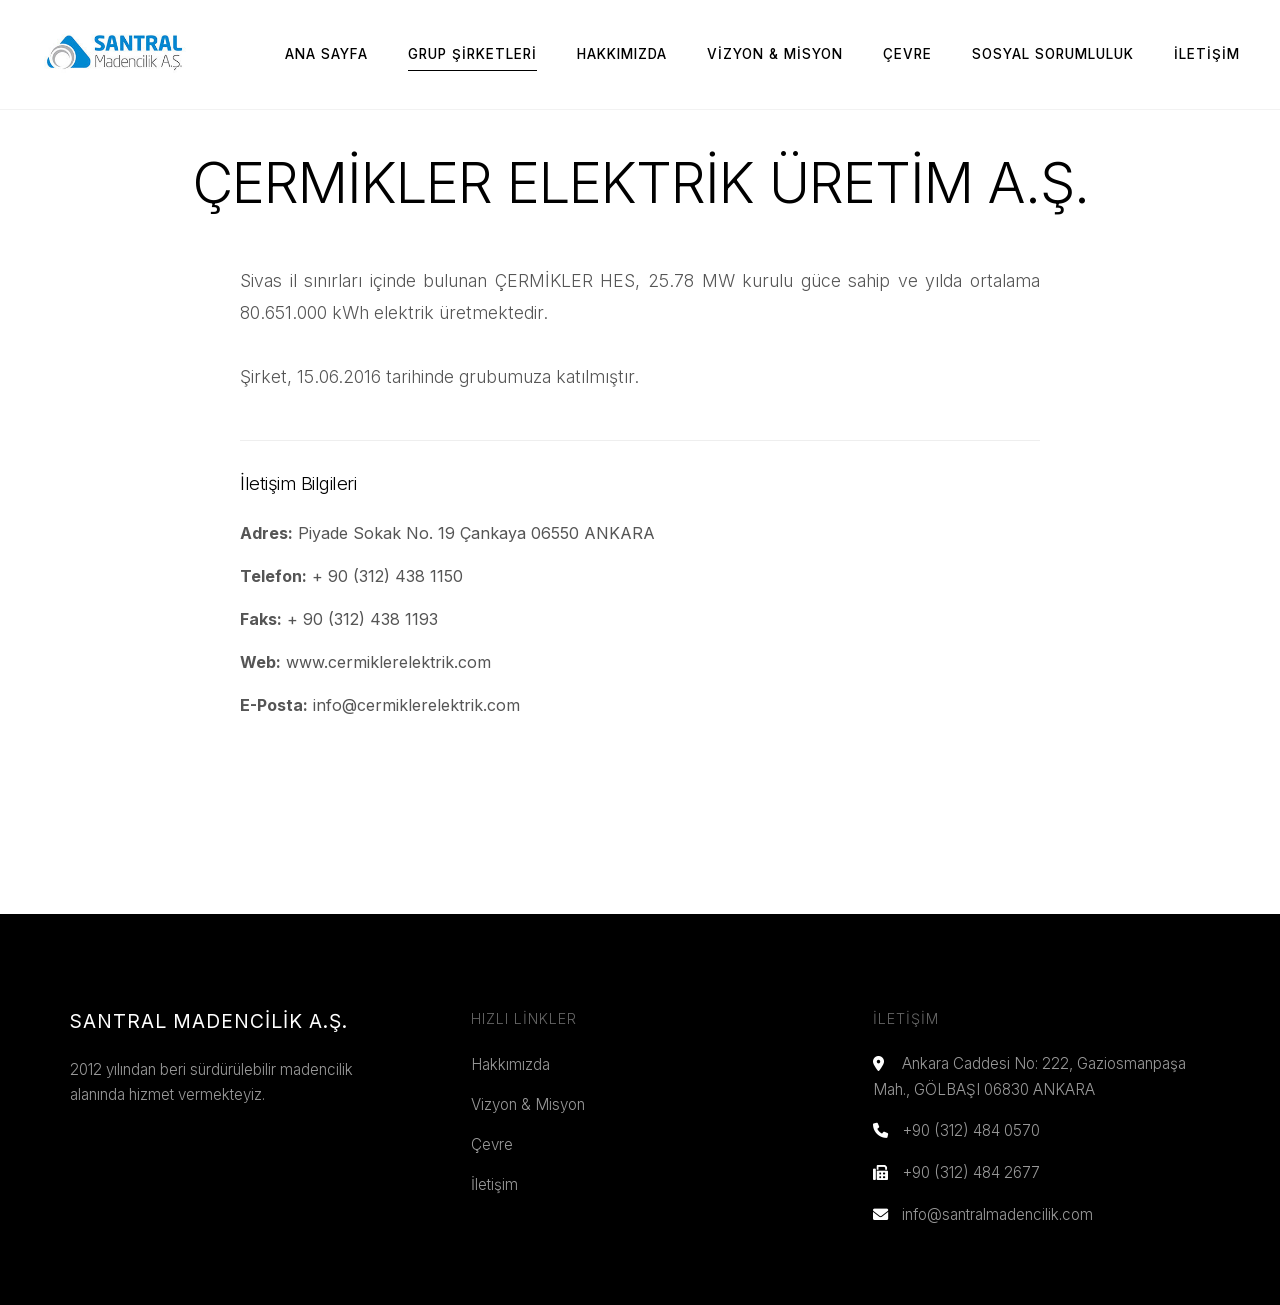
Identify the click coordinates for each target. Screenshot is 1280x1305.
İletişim (1207, 54)
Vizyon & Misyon (775, 54)
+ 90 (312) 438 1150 (387, 576)
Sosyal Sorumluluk (1053, 54)
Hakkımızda (622, 54)
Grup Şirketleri (472, 54)
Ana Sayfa (326, 54)
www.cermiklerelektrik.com (388, 662)
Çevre (907, 54)
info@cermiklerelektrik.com (416, 705)
